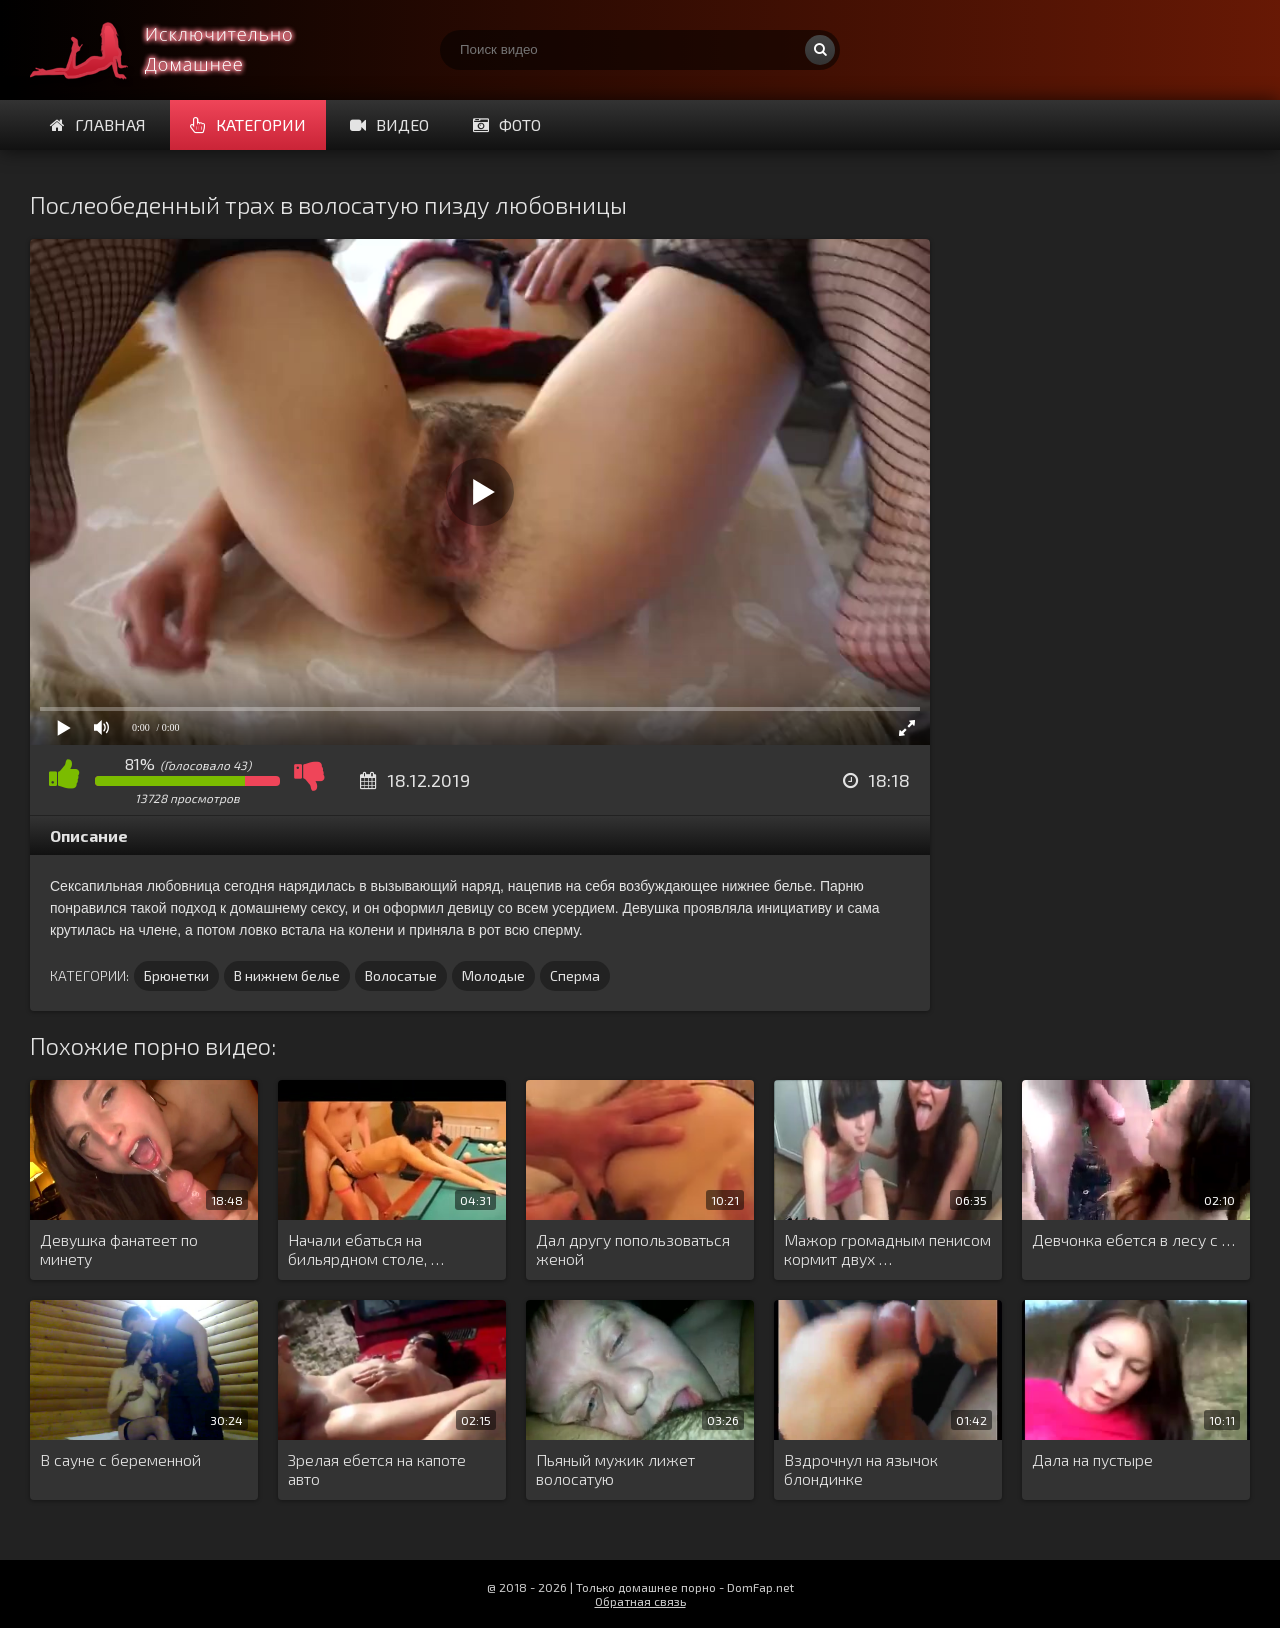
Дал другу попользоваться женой (633, 1249)
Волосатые (401, 975)
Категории (248, 124)
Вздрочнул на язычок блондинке (861, 1469)
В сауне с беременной (120, 1459)
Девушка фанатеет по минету (119, 1249)
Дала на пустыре (1092, 1459)
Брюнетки (176, 975)
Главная (98, 124)
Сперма (575, 975)
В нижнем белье (287, 975)
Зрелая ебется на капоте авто (377, 1469)
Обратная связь (640, 1601)
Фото (507, 124)
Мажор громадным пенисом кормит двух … (887, 1249)
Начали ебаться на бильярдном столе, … (366, 1249)
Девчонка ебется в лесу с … (1133, 1239)
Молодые (493, 975)
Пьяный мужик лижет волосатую (615, 1469)
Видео (389, 124)
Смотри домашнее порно (180, 50)
